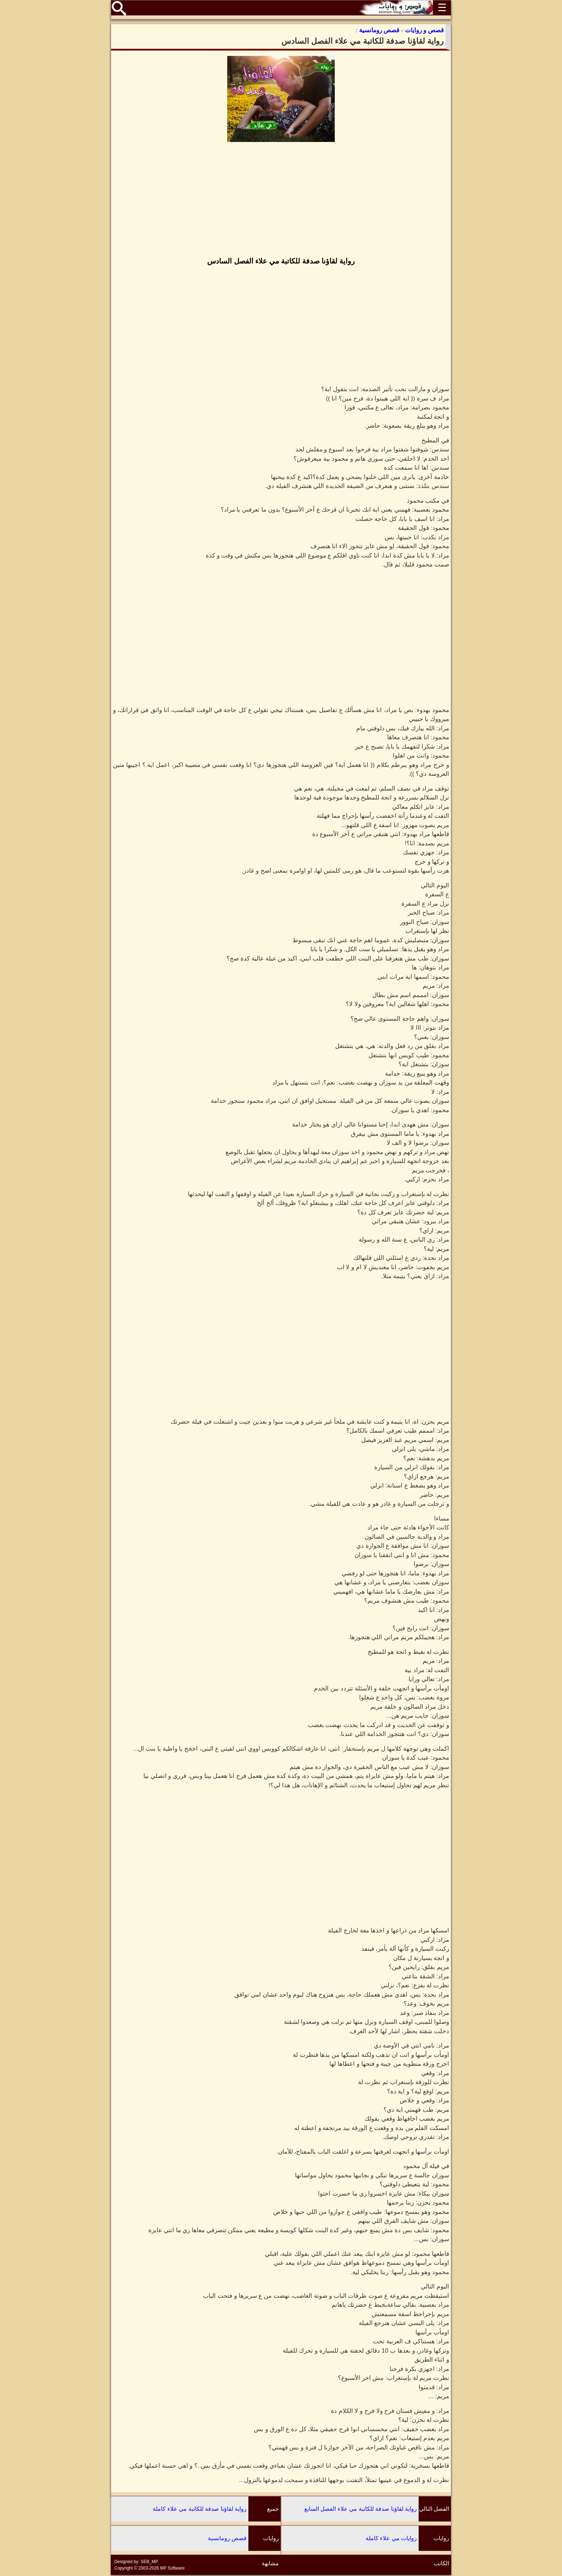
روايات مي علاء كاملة (391, 2538)
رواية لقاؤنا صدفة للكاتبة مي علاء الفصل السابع (360, 2509)
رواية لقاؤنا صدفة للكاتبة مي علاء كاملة (200, 2509)
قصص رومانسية (227, 2538)
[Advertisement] (281, 200)
